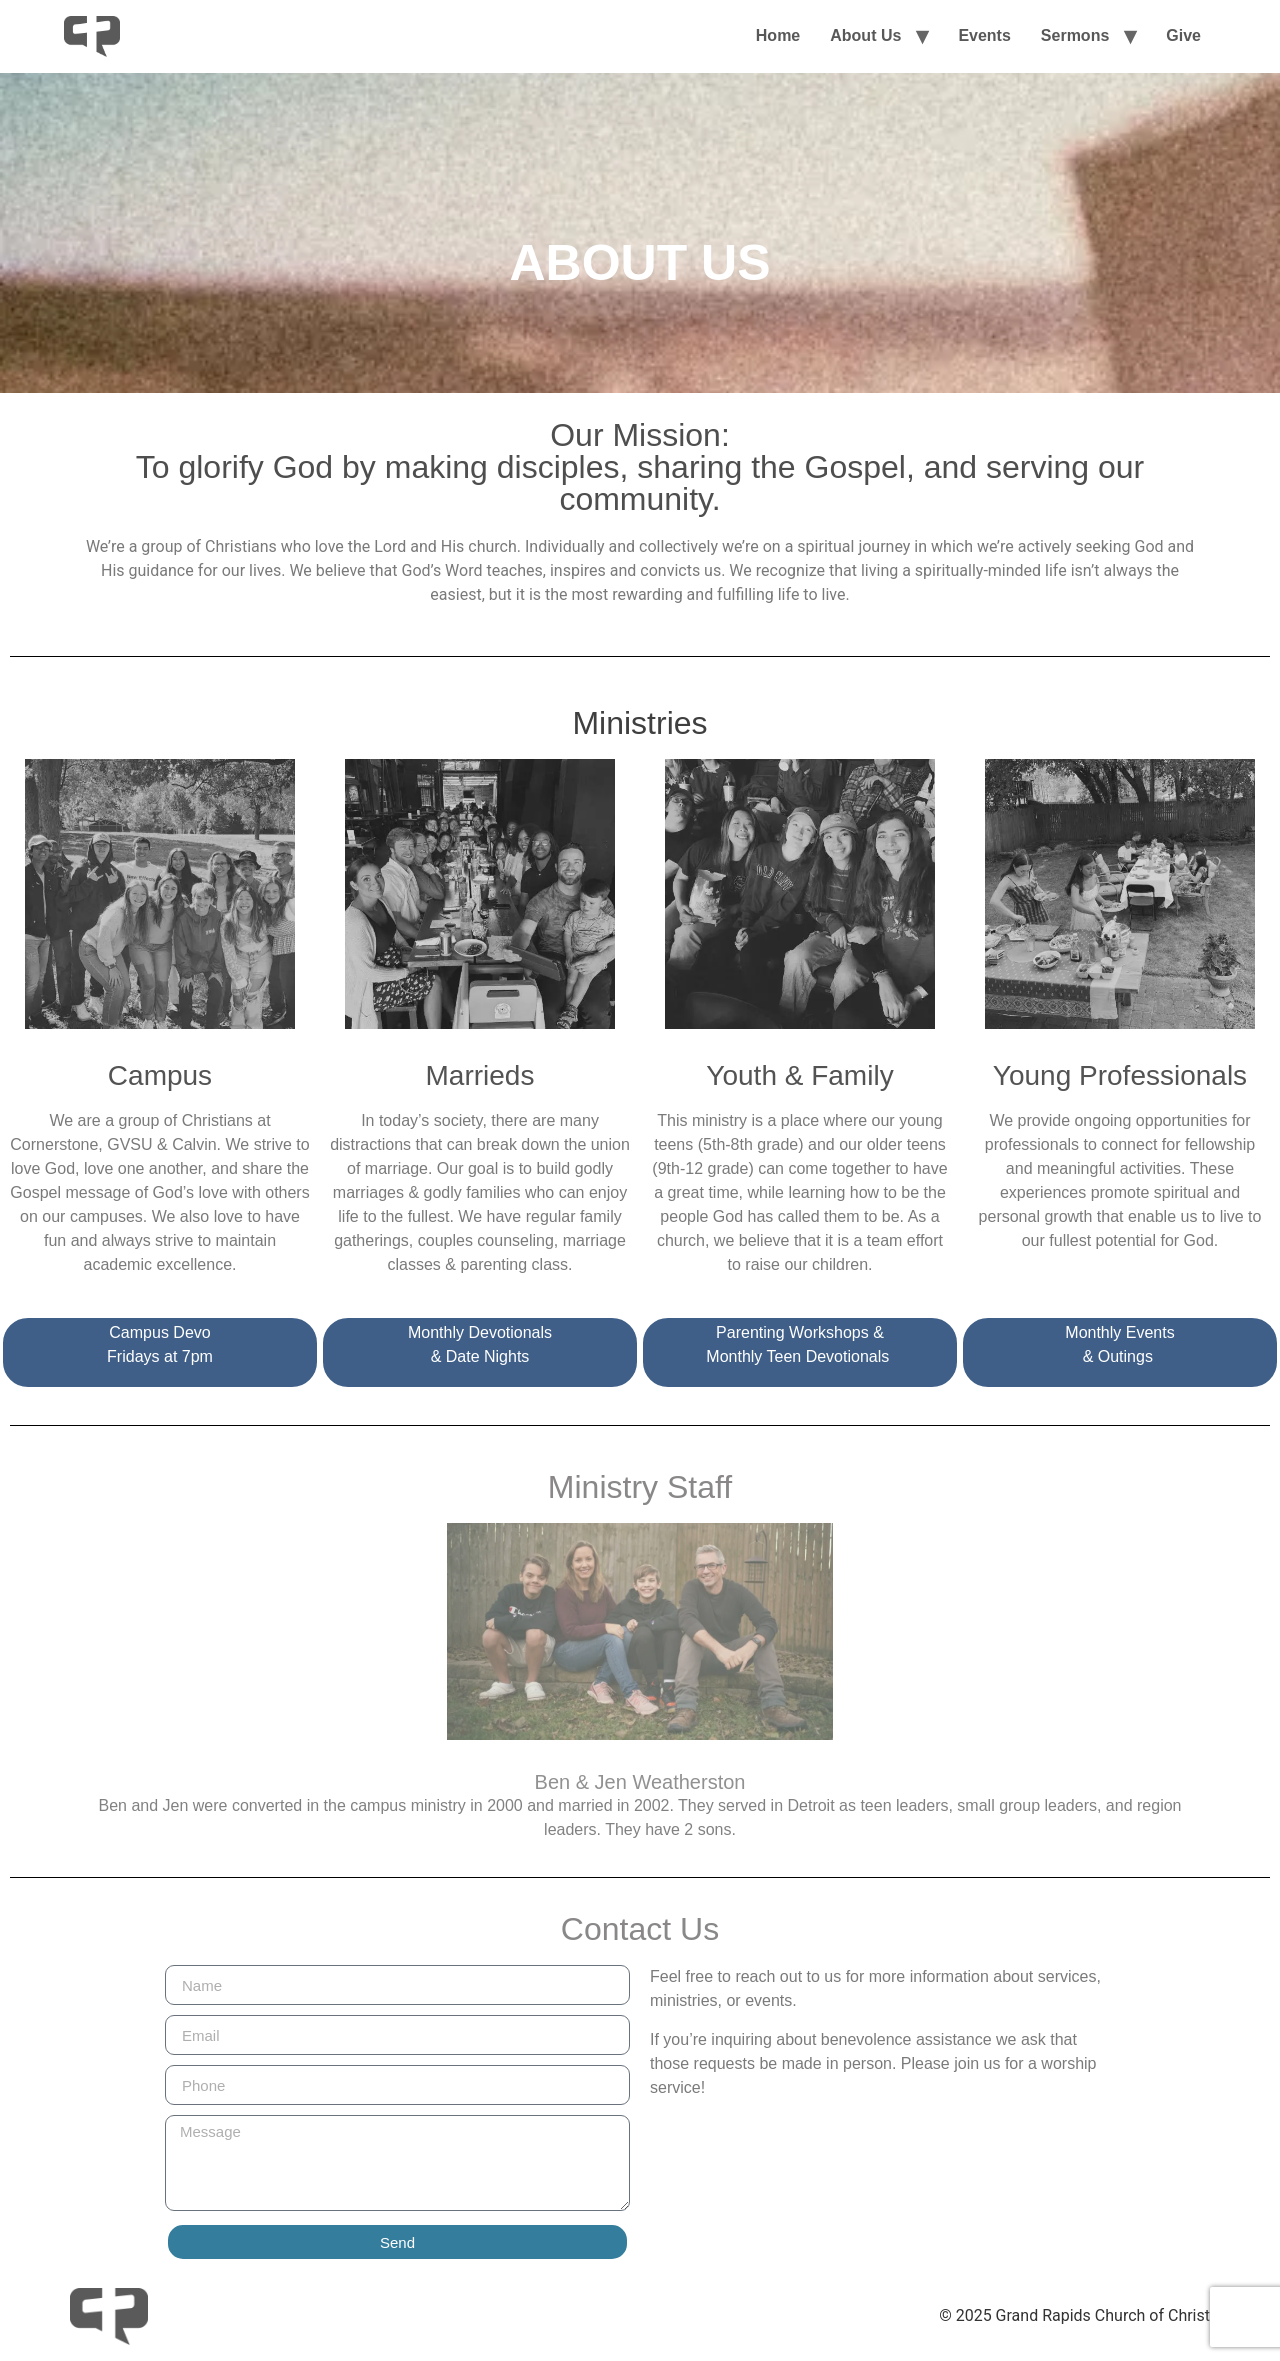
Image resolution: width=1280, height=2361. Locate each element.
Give (1183, 35)
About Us (865, 35)
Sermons (1075, 35)
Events (984, 35)
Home (778, 35)
